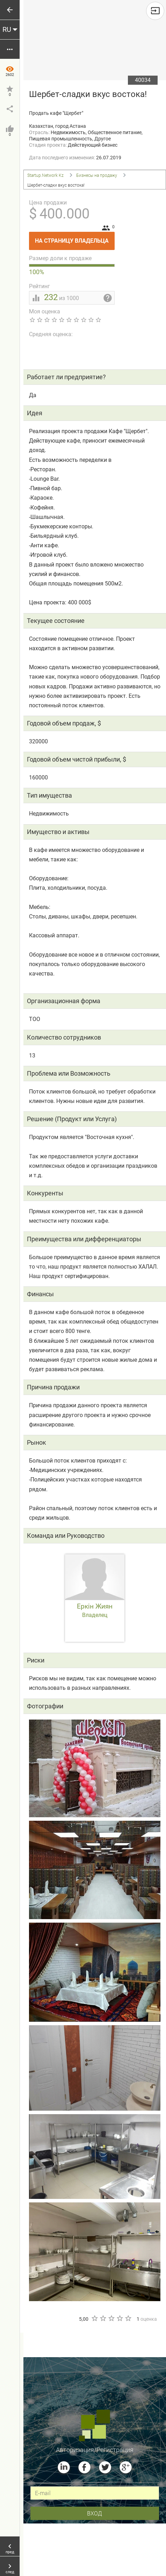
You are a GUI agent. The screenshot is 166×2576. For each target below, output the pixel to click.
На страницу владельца (75, 238)
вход (94, 2513)
